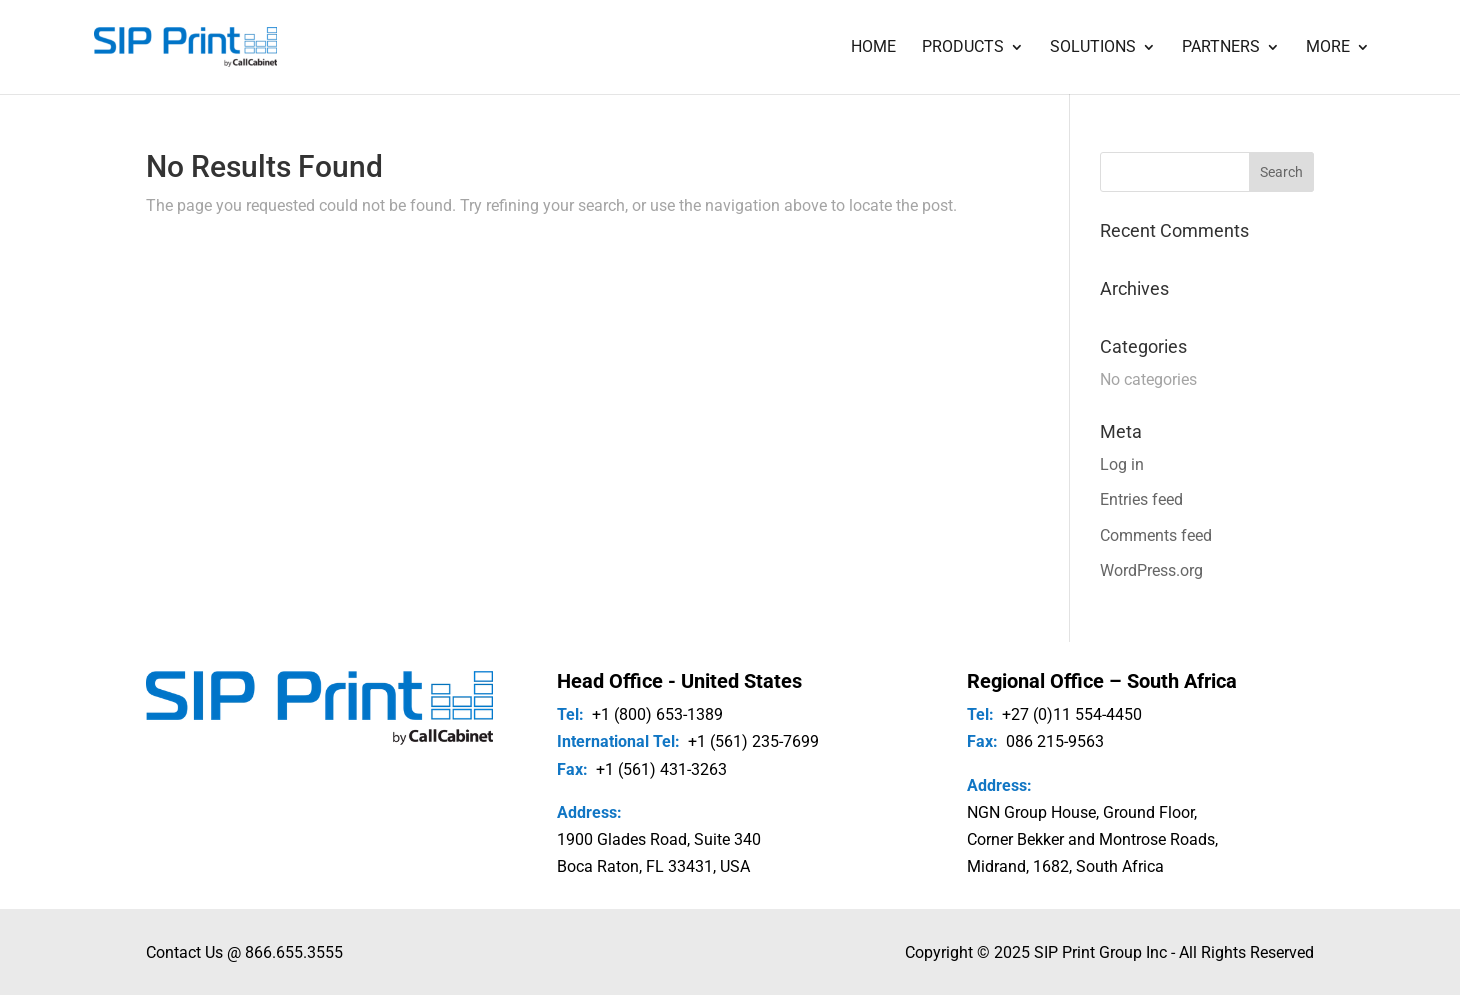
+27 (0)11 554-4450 (1072, 714)
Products (963, 48)
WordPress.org (1151, 570)
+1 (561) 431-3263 (661, 769)
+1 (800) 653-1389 (657, 714)
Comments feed (1156, 535)
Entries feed (1141, 499)
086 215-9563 (1055, 741)
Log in (1122, 464)
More (1328, 48)
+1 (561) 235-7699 (753, 741)
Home (873, 48)
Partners (1221, 48)
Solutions (1093, 48)
